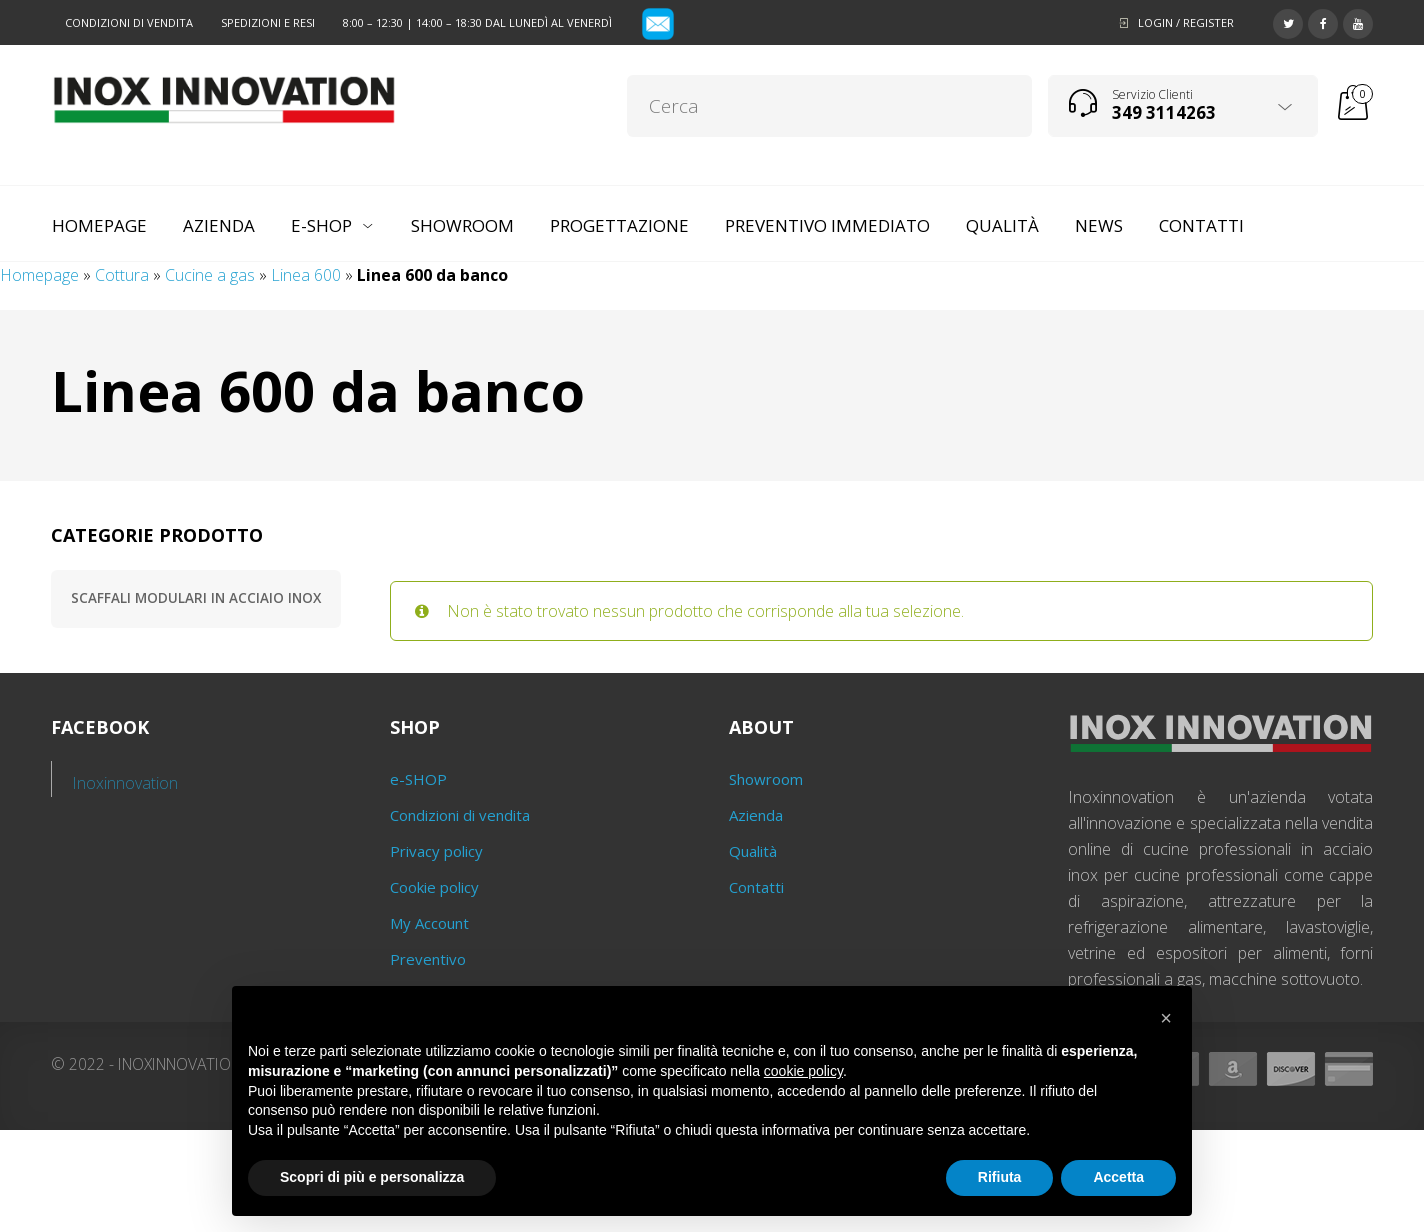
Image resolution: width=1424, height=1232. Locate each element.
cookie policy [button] (803, 1071)
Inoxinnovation (125, 783)
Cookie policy (434, 887)
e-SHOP (418, 779)
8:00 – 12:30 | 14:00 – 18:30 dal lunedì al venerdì (477, 22)
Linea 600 (306, 275)
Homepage (39, 275)
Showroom (766, 779)
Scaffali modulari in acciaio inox (196, 598)
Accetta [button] (1118, 1177)
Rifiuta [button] (1000, 1177)
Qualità (753, 851)
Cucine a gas (210, 275)
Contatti (756, 887)
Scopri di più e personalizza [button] (372, 1177)
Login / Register (1186, 22)
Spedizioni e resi (268, 22)
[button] (1166, 1018)
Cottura (122, 275)
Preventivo (428, 959)
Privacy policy (436, 851)
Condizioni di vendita (129, 22)
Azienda (756, 815)
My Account (429, 923)
